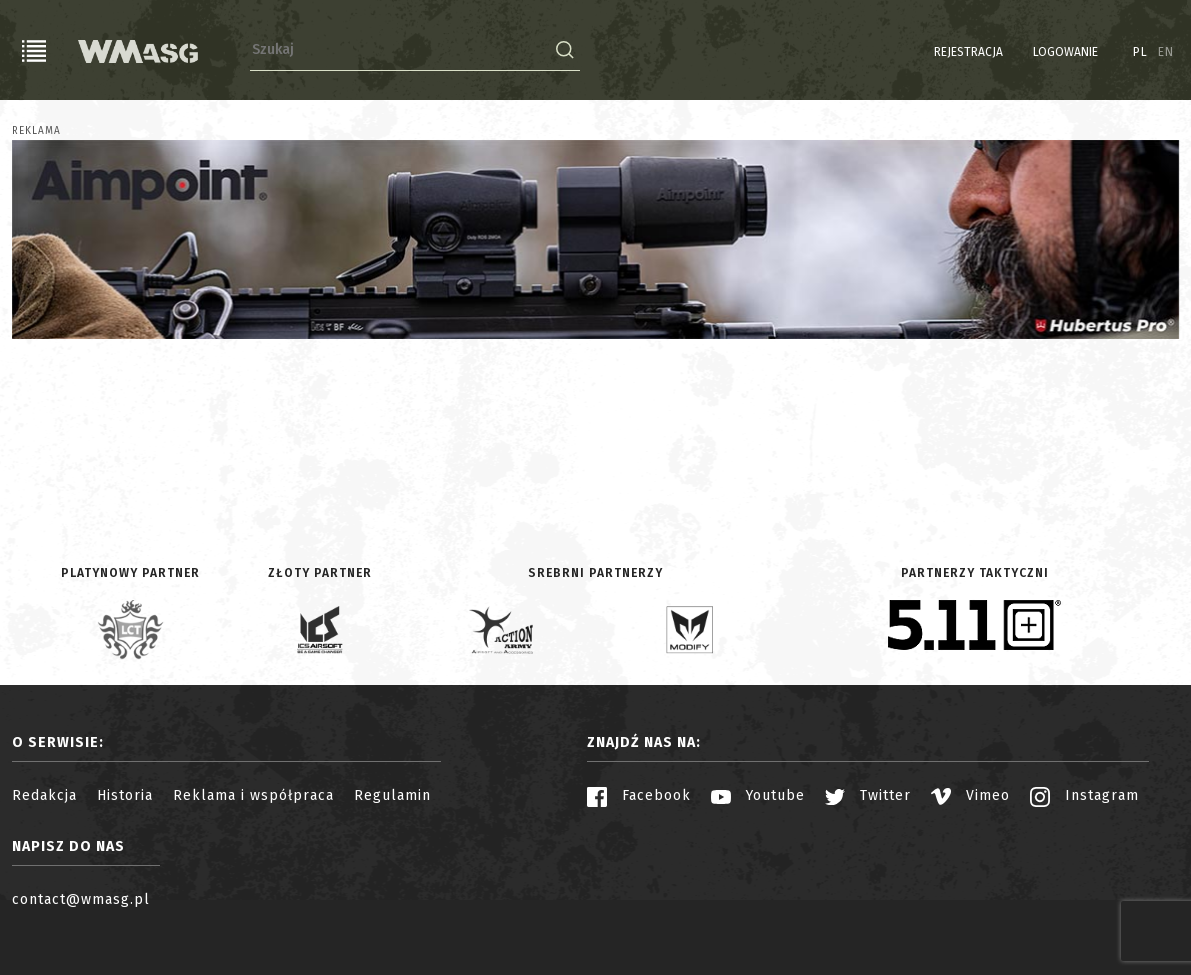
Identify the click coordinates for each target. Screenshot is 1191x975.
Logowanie (1065, 52)
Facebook (639, 795)
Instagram (1084, 795)
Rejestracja (968, 52)
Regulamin (392, 795)
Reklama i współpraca (253, 795)
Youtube (758, 795)
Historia (125, 795)
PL (1140, 52)
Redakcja (44, 795)
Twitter (868, 795)
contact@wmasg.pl (81, 899)
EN (1166, 52)
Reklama (36, 131)
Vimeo (970, 795)
